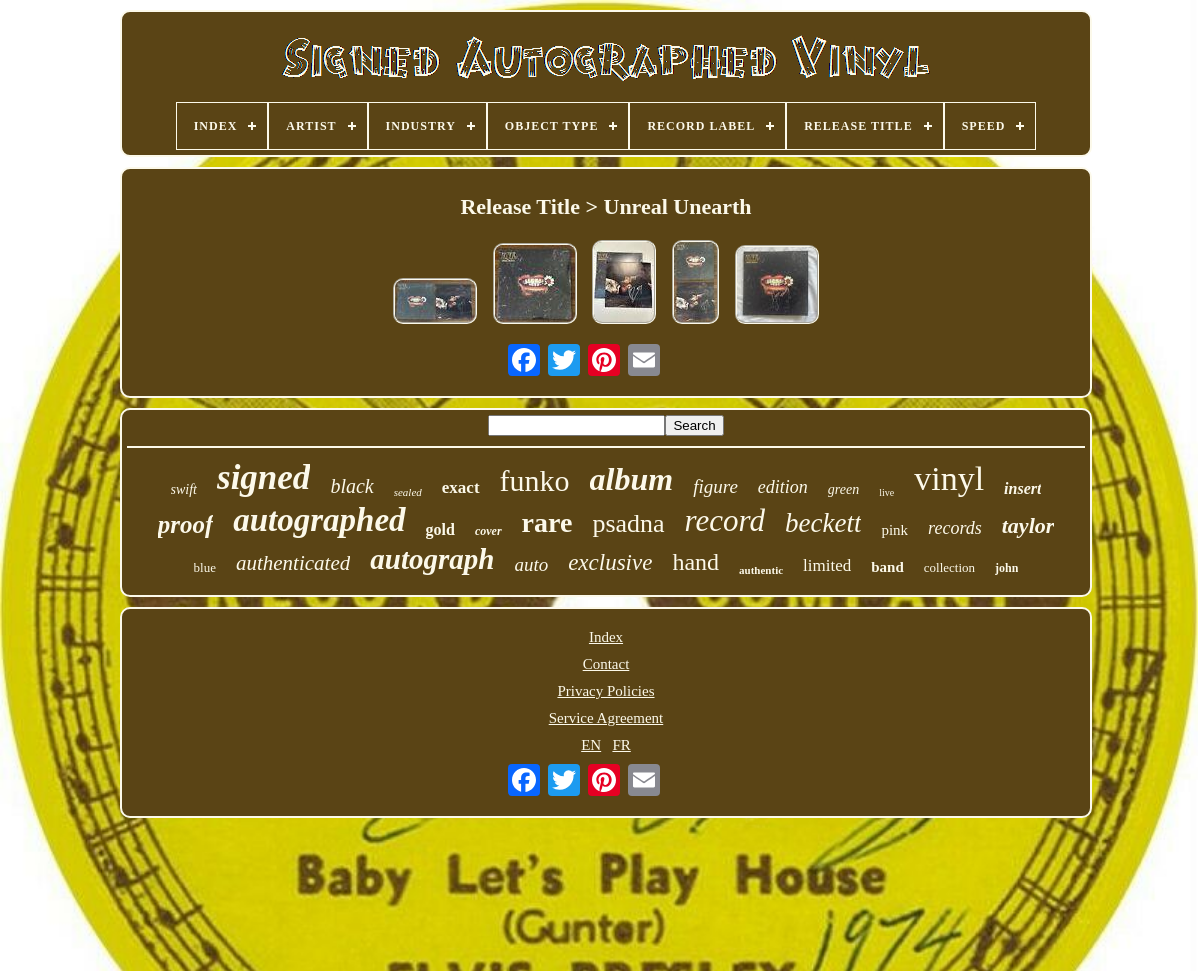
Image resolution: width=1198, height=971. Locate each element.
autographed (319, 520)
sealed (408, 492)
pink (894, 530)
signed (263, 477)
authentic (761, 570)
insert (1022, 488)
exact (461, 487)
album (632, 479)
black (351, 486)
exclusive (610, 562)
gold (440, 529)
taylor (1028, 525)
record (725, 520)
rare (547, 522)
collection (949, 567)
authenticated (293, 563)
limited (827, 565)
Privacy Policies (605, 691)
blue (205, 567)
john (1006, 568)
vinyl (949, 478)
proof (186, 524)
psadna (628, 523)
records (955, 528)
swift (184, 489)
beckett (823, 523)
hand (695, 562)
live (886, 492)
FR (621, 745)
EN (591, 745)
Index (606, 637)
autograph (432, 559)
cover (488, 531)
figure (715, 486)
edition (783, 487)
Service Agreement (606, 718)
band (887, 567)
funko (535, 480)
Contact (606, 664)
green (843, 489)
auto (531, 564)
